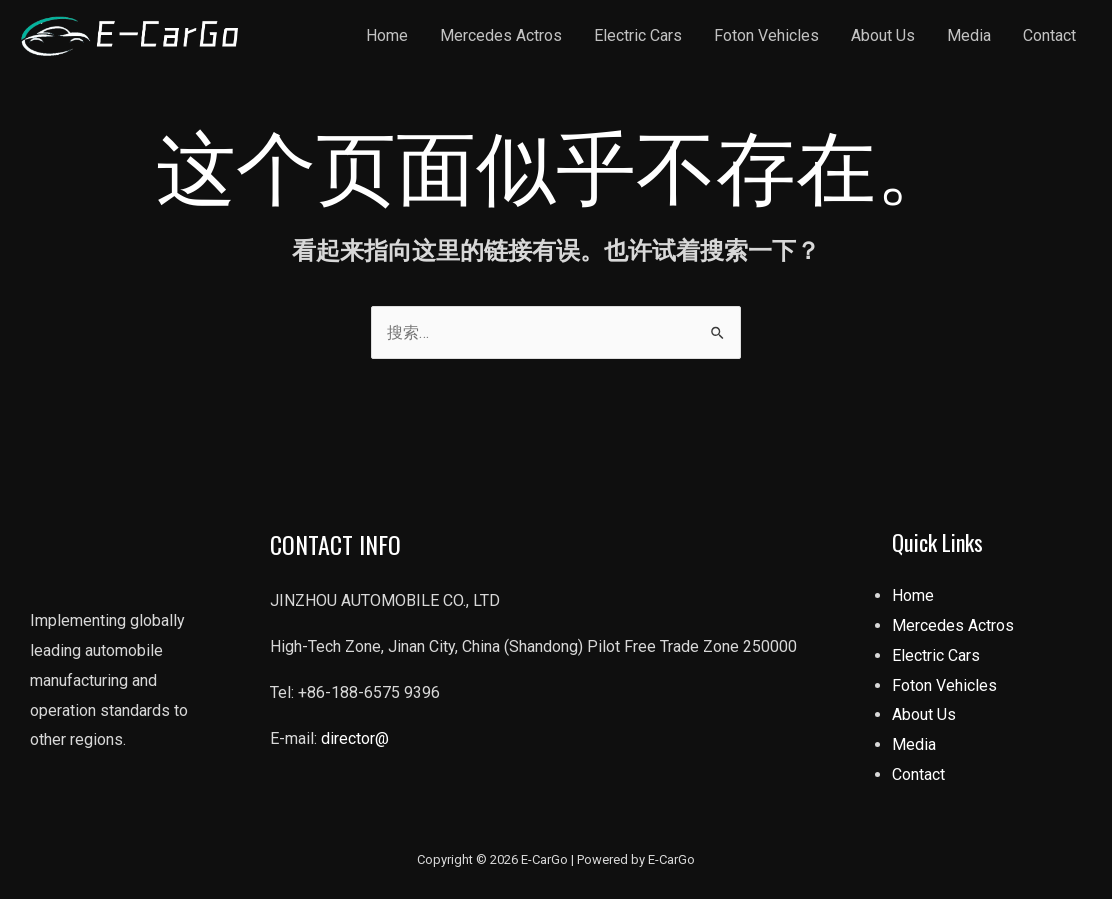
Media (969, 35)
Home (387, 35)
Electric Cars (638, 35)
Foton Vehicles (766, 35)
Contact (1049, 35)
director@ (355, 738)
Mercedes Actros (501, 35)
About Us (883, 35)
